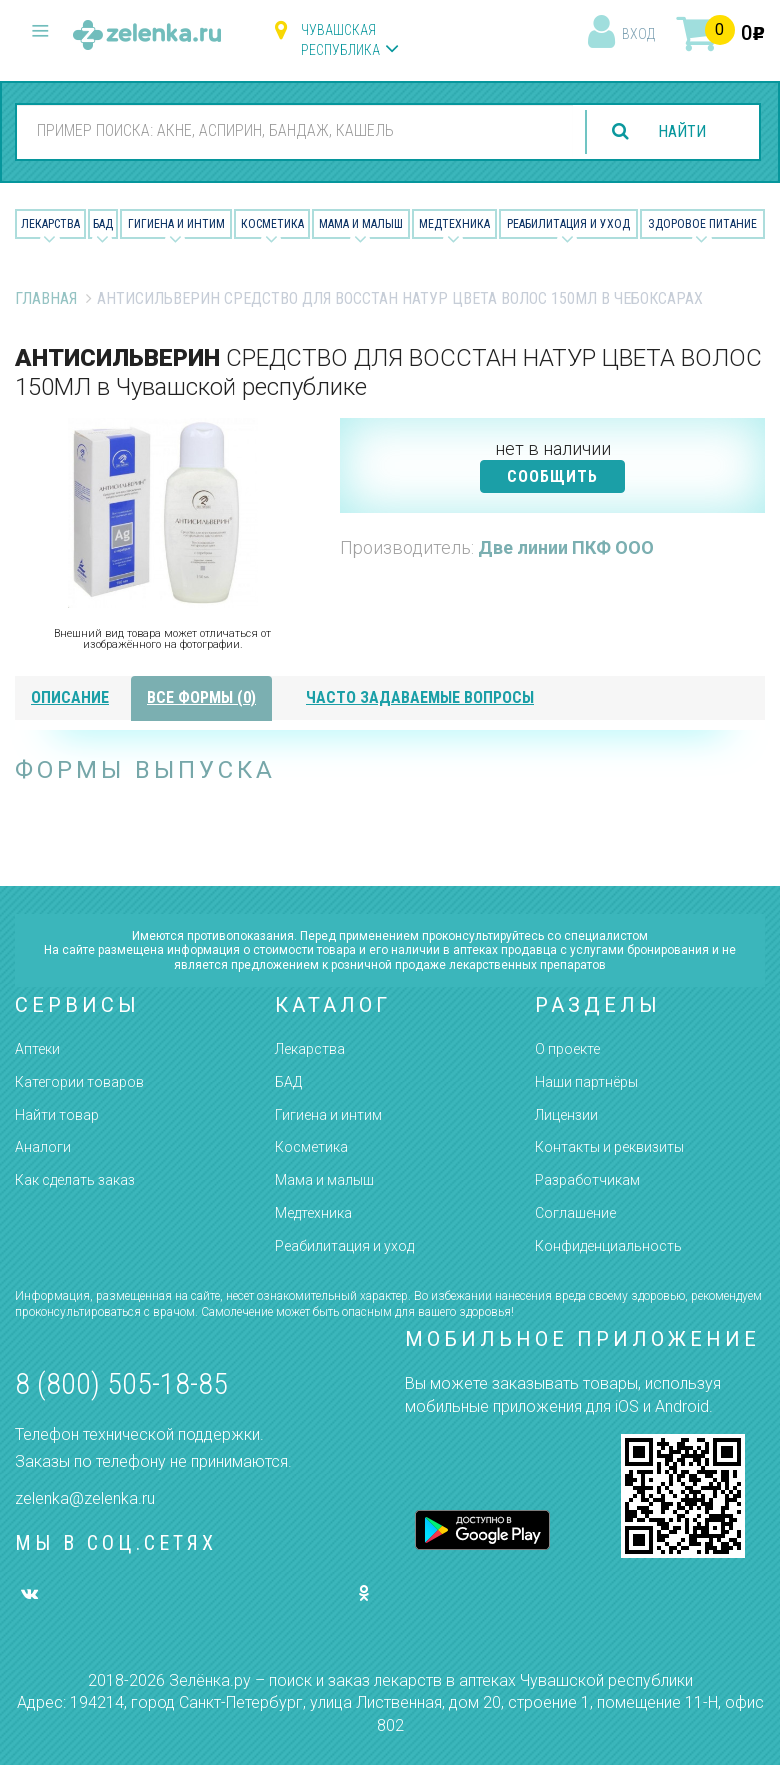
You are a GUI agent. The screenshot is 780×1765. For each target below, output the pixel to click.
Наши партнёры (586, 1082)
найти (682, 131)
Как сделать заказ (75, 1180)
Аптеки (37, 1049)
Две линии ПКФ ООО (566, 547)
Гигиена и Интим (176, 224)
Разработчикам (587, 1180)
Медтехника (454, 224)
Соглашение (575, 1213)
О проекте (567, 1049)
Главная (46, 298)
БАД (103, 224)
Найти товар (57, 1115)
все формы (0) (201, 697)
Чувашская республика (340, 40)
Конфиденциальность (608, 1246)
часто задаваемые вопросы (420, 697)
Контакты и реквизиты (609, 1147)
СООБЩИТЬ (552, 476)
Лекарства (50, 224)
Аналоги (43, 1147)
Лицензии (566, 1115)
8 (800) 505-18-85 (121, 1383)
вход (638, 34)
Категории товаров (79, 1082)
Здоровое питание (702, 224)
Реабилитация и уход (568, 224)
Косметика (272, 224)
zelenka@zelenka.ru (85, 1498)
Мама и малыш (361, 224)
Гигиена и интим (328, 1115)
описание (70, 697)
